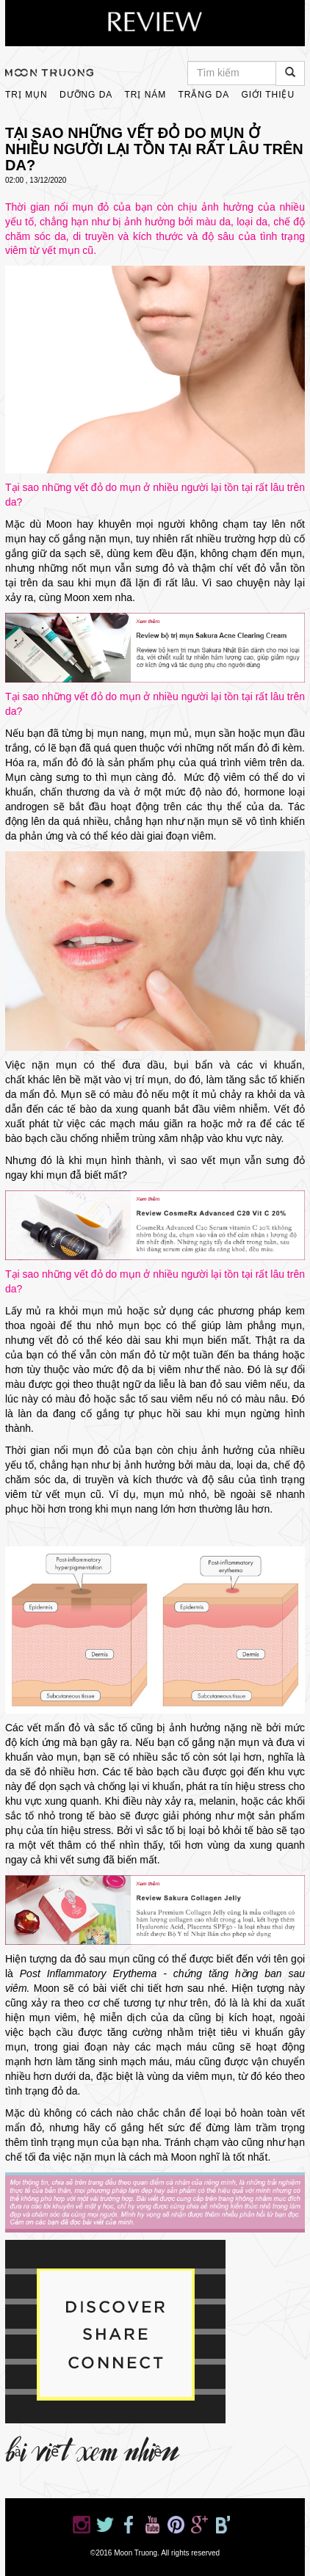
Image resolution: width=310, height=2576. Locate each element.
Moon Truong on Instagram (81, 2524)
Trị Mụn (26, 95)
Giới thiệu (268, 95)
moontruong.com (49, 72)
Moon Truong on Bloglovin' (222, 2524)
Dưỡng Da (86, 95)
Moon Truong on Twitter (105, 2524)
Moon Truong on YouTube (152, 2524)
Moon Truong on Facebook (128, 2524)
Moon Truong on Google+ (199, 2524)
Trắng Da (203, 95)
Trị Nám (146, 95)
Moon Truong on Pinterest (175, 2524)
